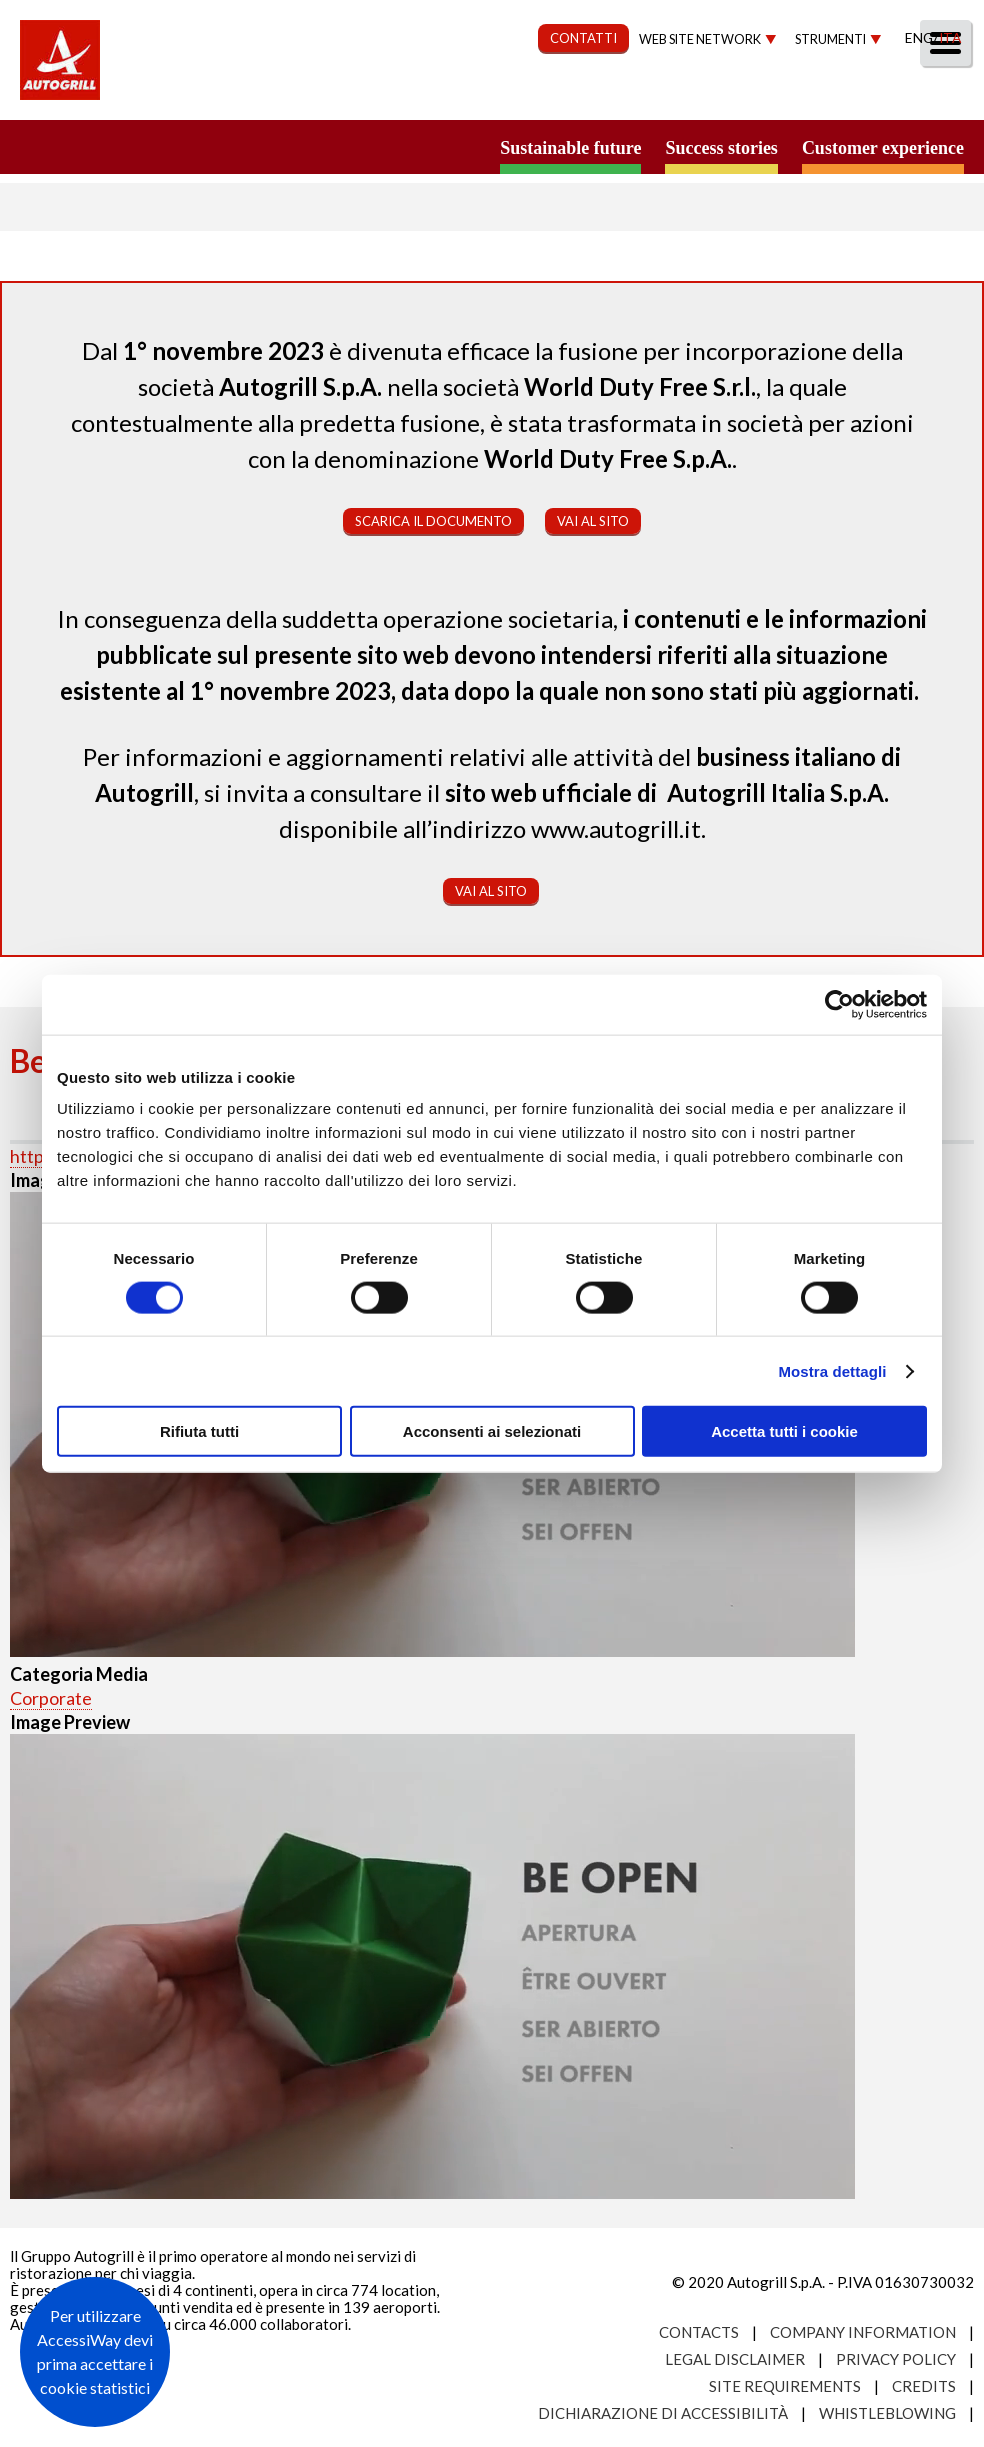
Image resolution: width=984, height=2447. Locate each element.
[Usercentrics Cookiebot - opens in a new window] (839, 1004)
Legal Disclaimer (735, 2359)
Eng (919, 37)
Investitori (738, 96)
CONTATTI (583, 38)
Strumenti (830, 39)
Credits (924, 2386)
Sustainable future (570, 148)
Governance (599, 96)
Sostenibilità (451, 96)
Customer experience (883, 148)
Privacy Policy (896, 2359)
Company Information (863, 2332)
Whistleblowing (887, 2413)
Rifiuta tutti (199, 1431)
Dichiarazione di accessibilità (663, 2413)
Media (846, 96)
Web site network (700, 39)
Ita (950, 37)
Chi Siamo (208, 96)
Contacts (699, 2332)
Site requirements (785, 2386)
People (936, 96)
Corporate (51, 1698)
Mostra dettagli (832, 1370)
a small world (192, 147)
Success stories (721, 148)
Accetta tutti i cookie (784, 1431)
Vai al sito (593, 521)
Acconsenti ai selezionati (492, 1431)
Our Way (321, 96)
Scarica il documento (433, 521)
